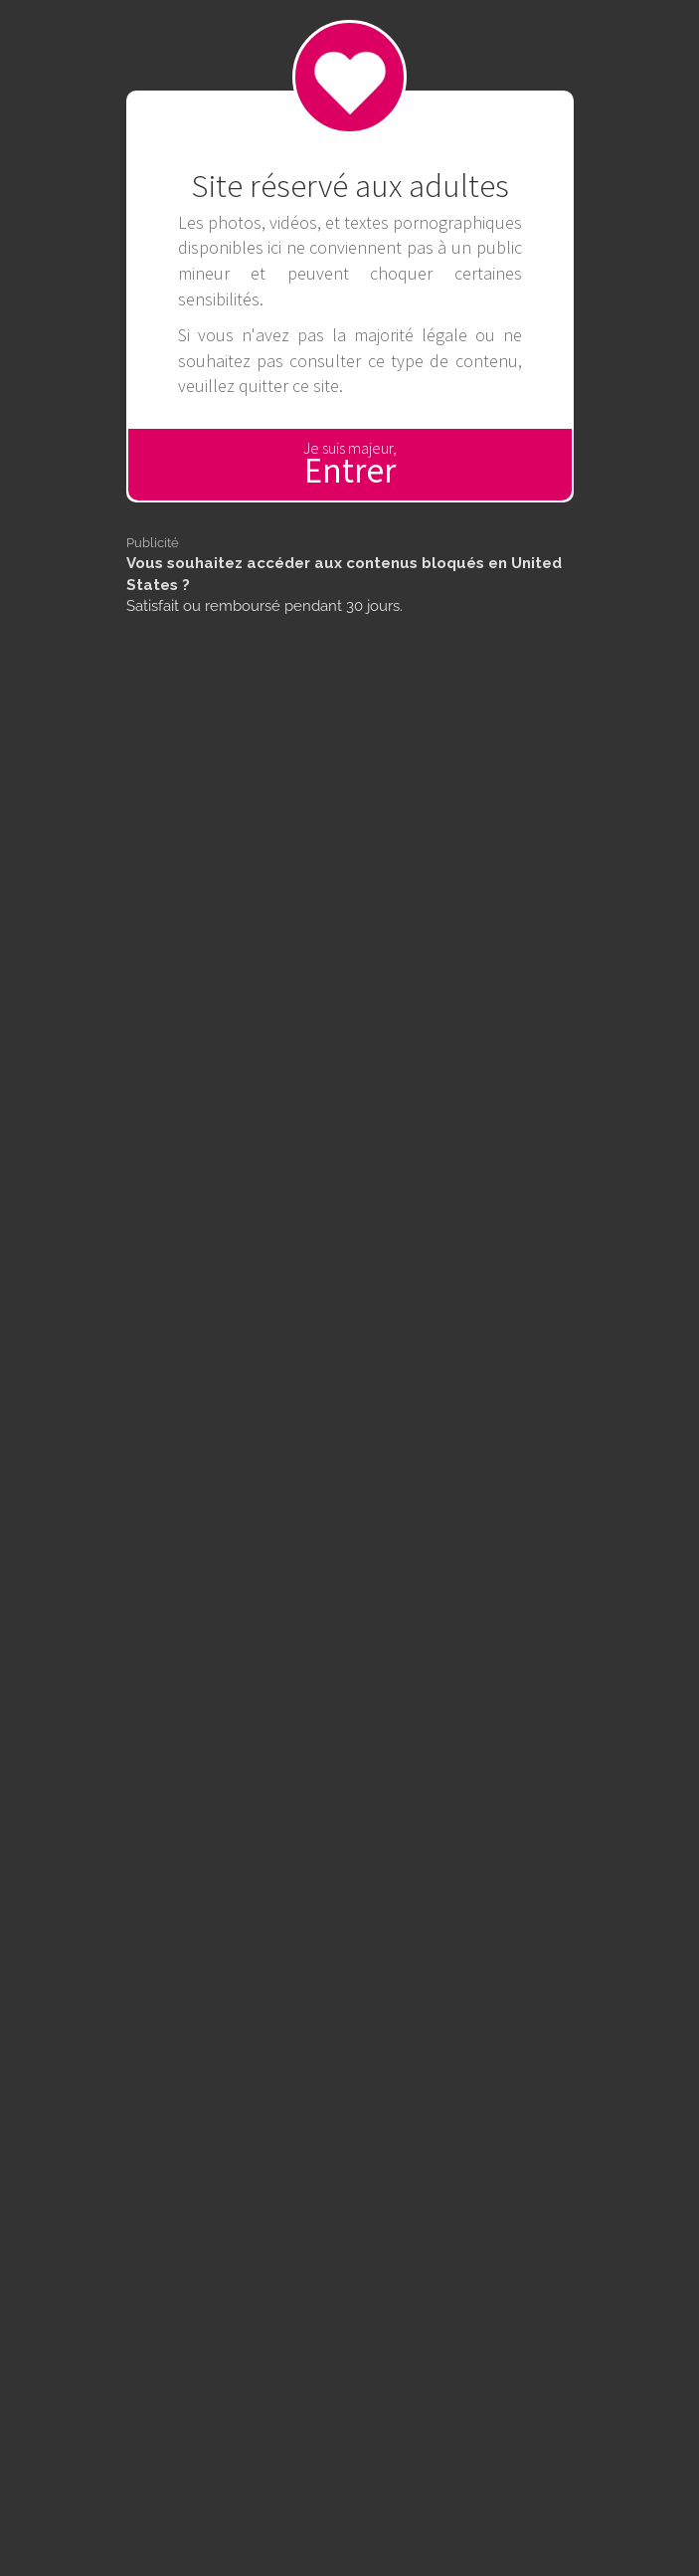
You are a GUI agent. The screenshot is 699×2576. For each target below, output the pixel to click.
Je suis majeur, (350, 465)
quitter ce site (289, 385)
